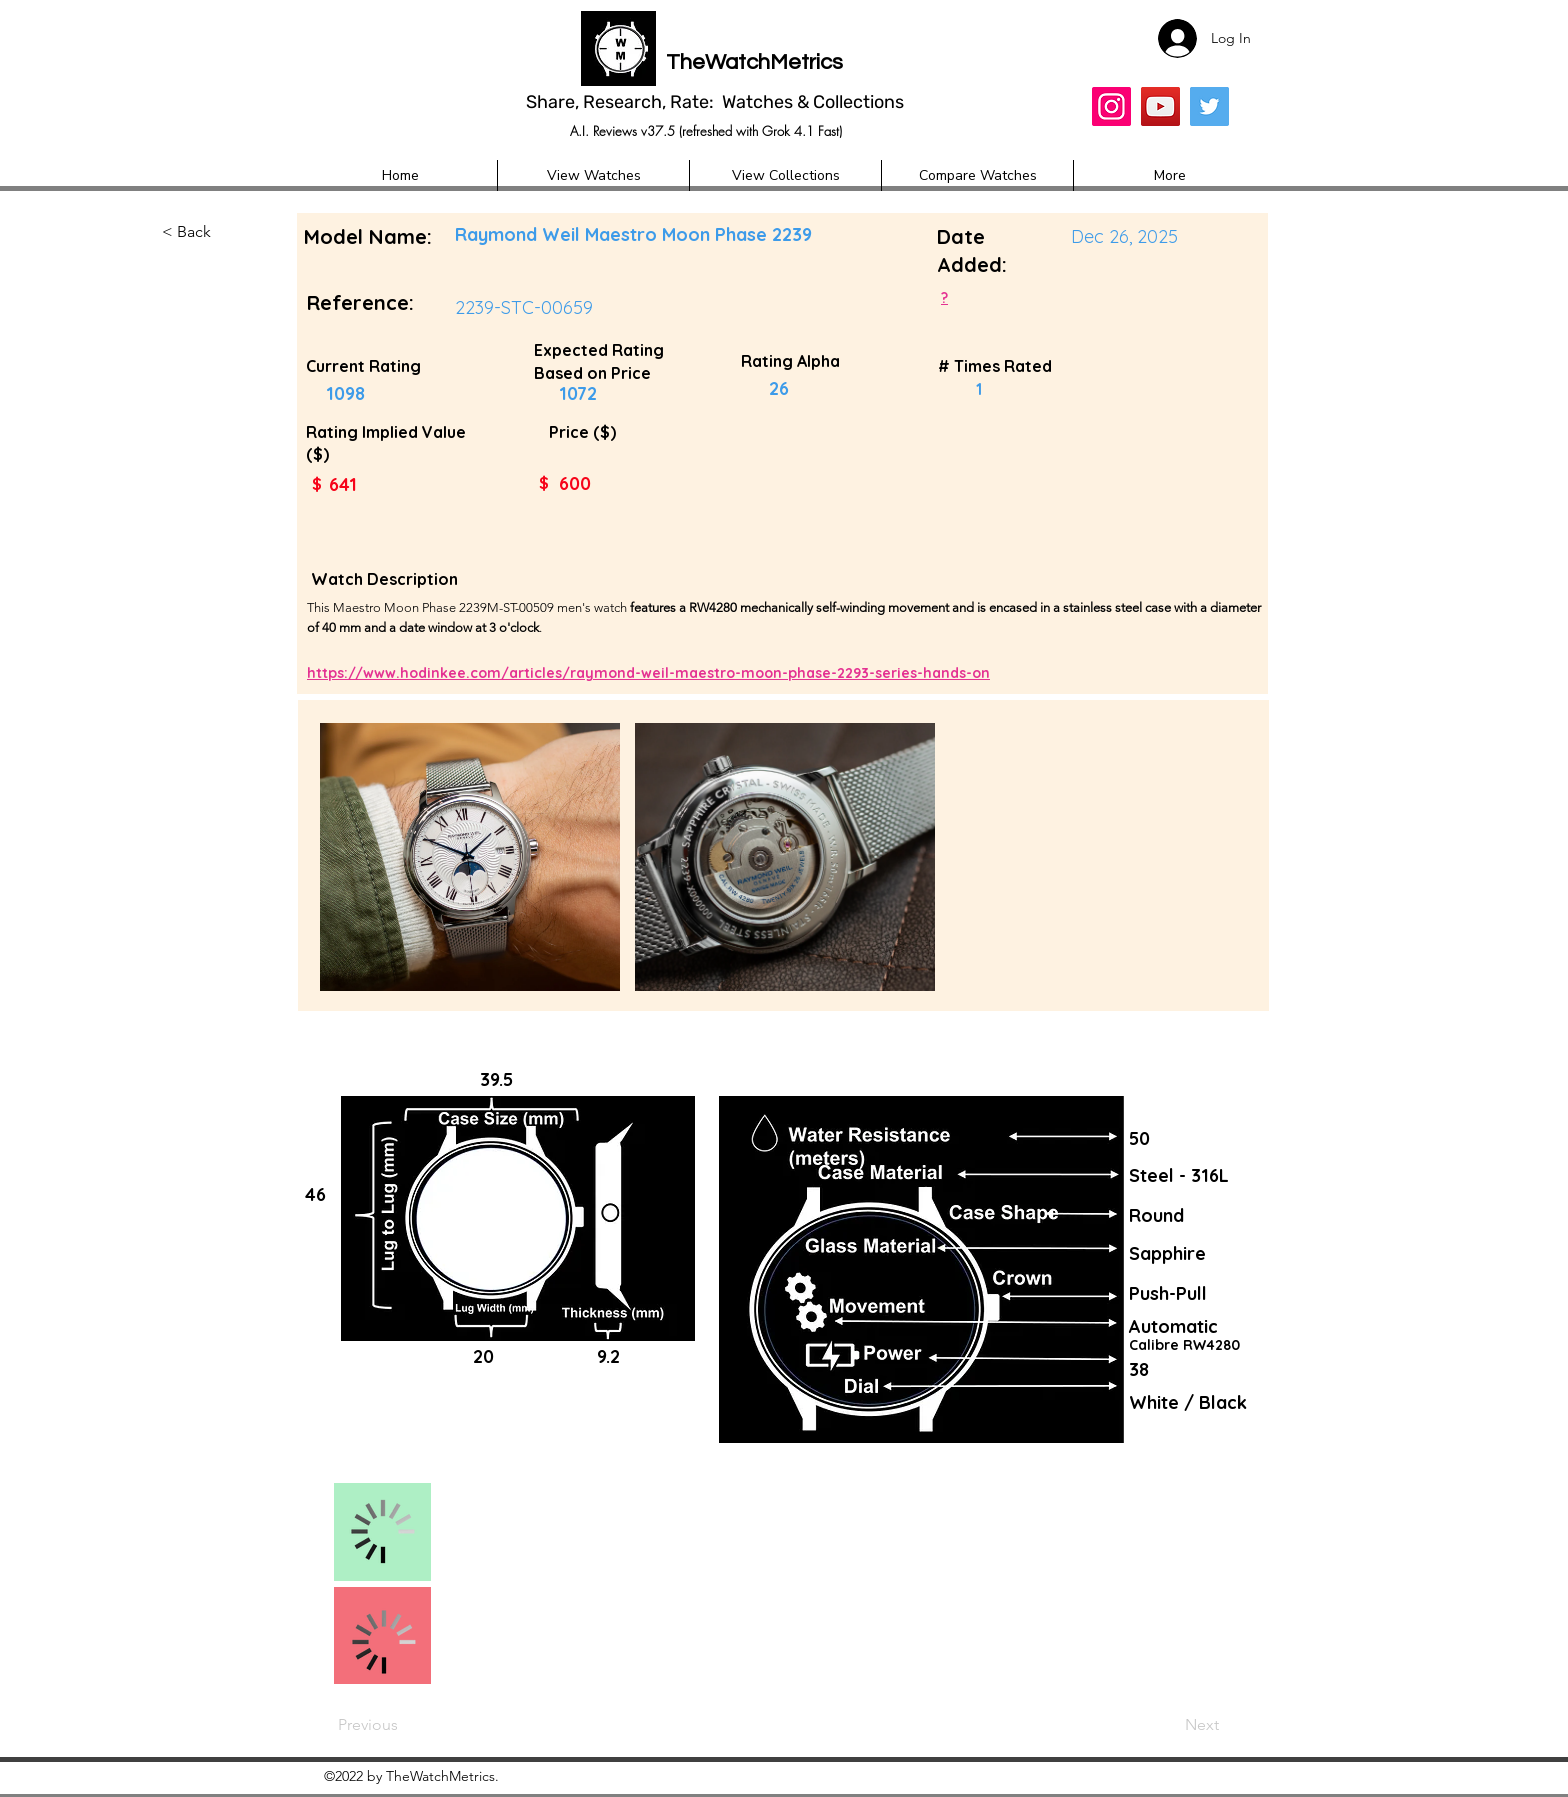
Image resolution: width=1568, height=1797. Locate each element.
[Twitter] (1209, 106)
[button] (228, 233)
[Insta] (1111, 106)
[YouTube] (1160, 106)
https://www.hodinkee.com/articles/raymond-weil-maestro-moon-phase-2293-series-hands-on (648, 673)
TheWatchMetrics (754, 62)
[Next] (1163, 1725)
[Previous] (404, 1725)
